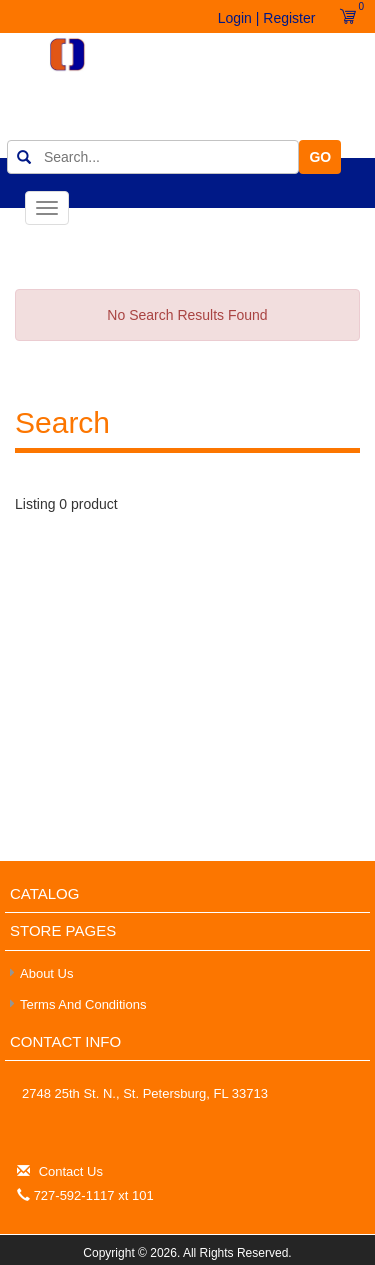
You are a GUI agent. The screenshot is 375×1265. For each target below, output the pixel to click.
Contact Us (71, 1171)
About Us (46, 973)
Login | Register (267, 18)
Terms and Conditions (83, 1004)
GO (320, 157)
